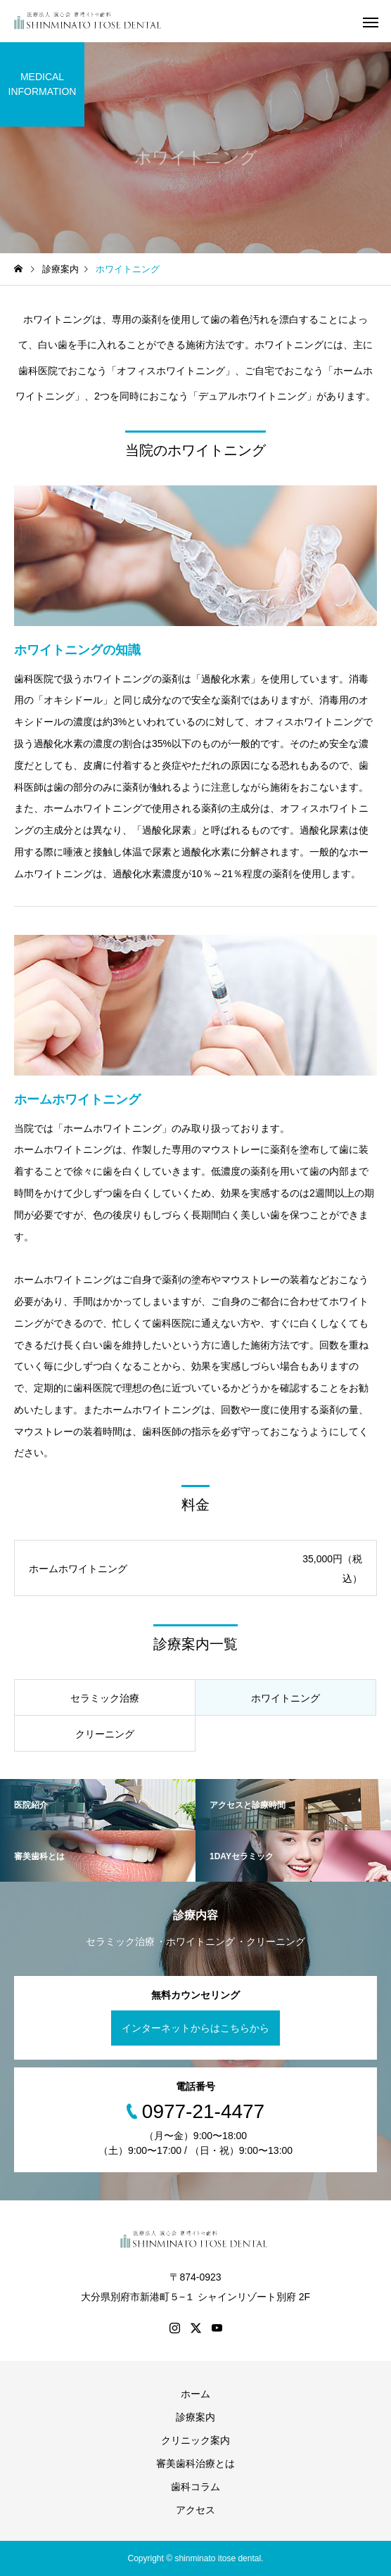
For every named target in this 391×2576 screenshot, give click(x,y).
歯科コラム (195, 2486)
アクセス (195, 2510)
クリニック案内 (195, 2440)
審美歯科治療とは (195, 2463)
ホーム (195, 2393)
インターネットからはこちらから (195, 2028)
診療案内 (195, 2417)
